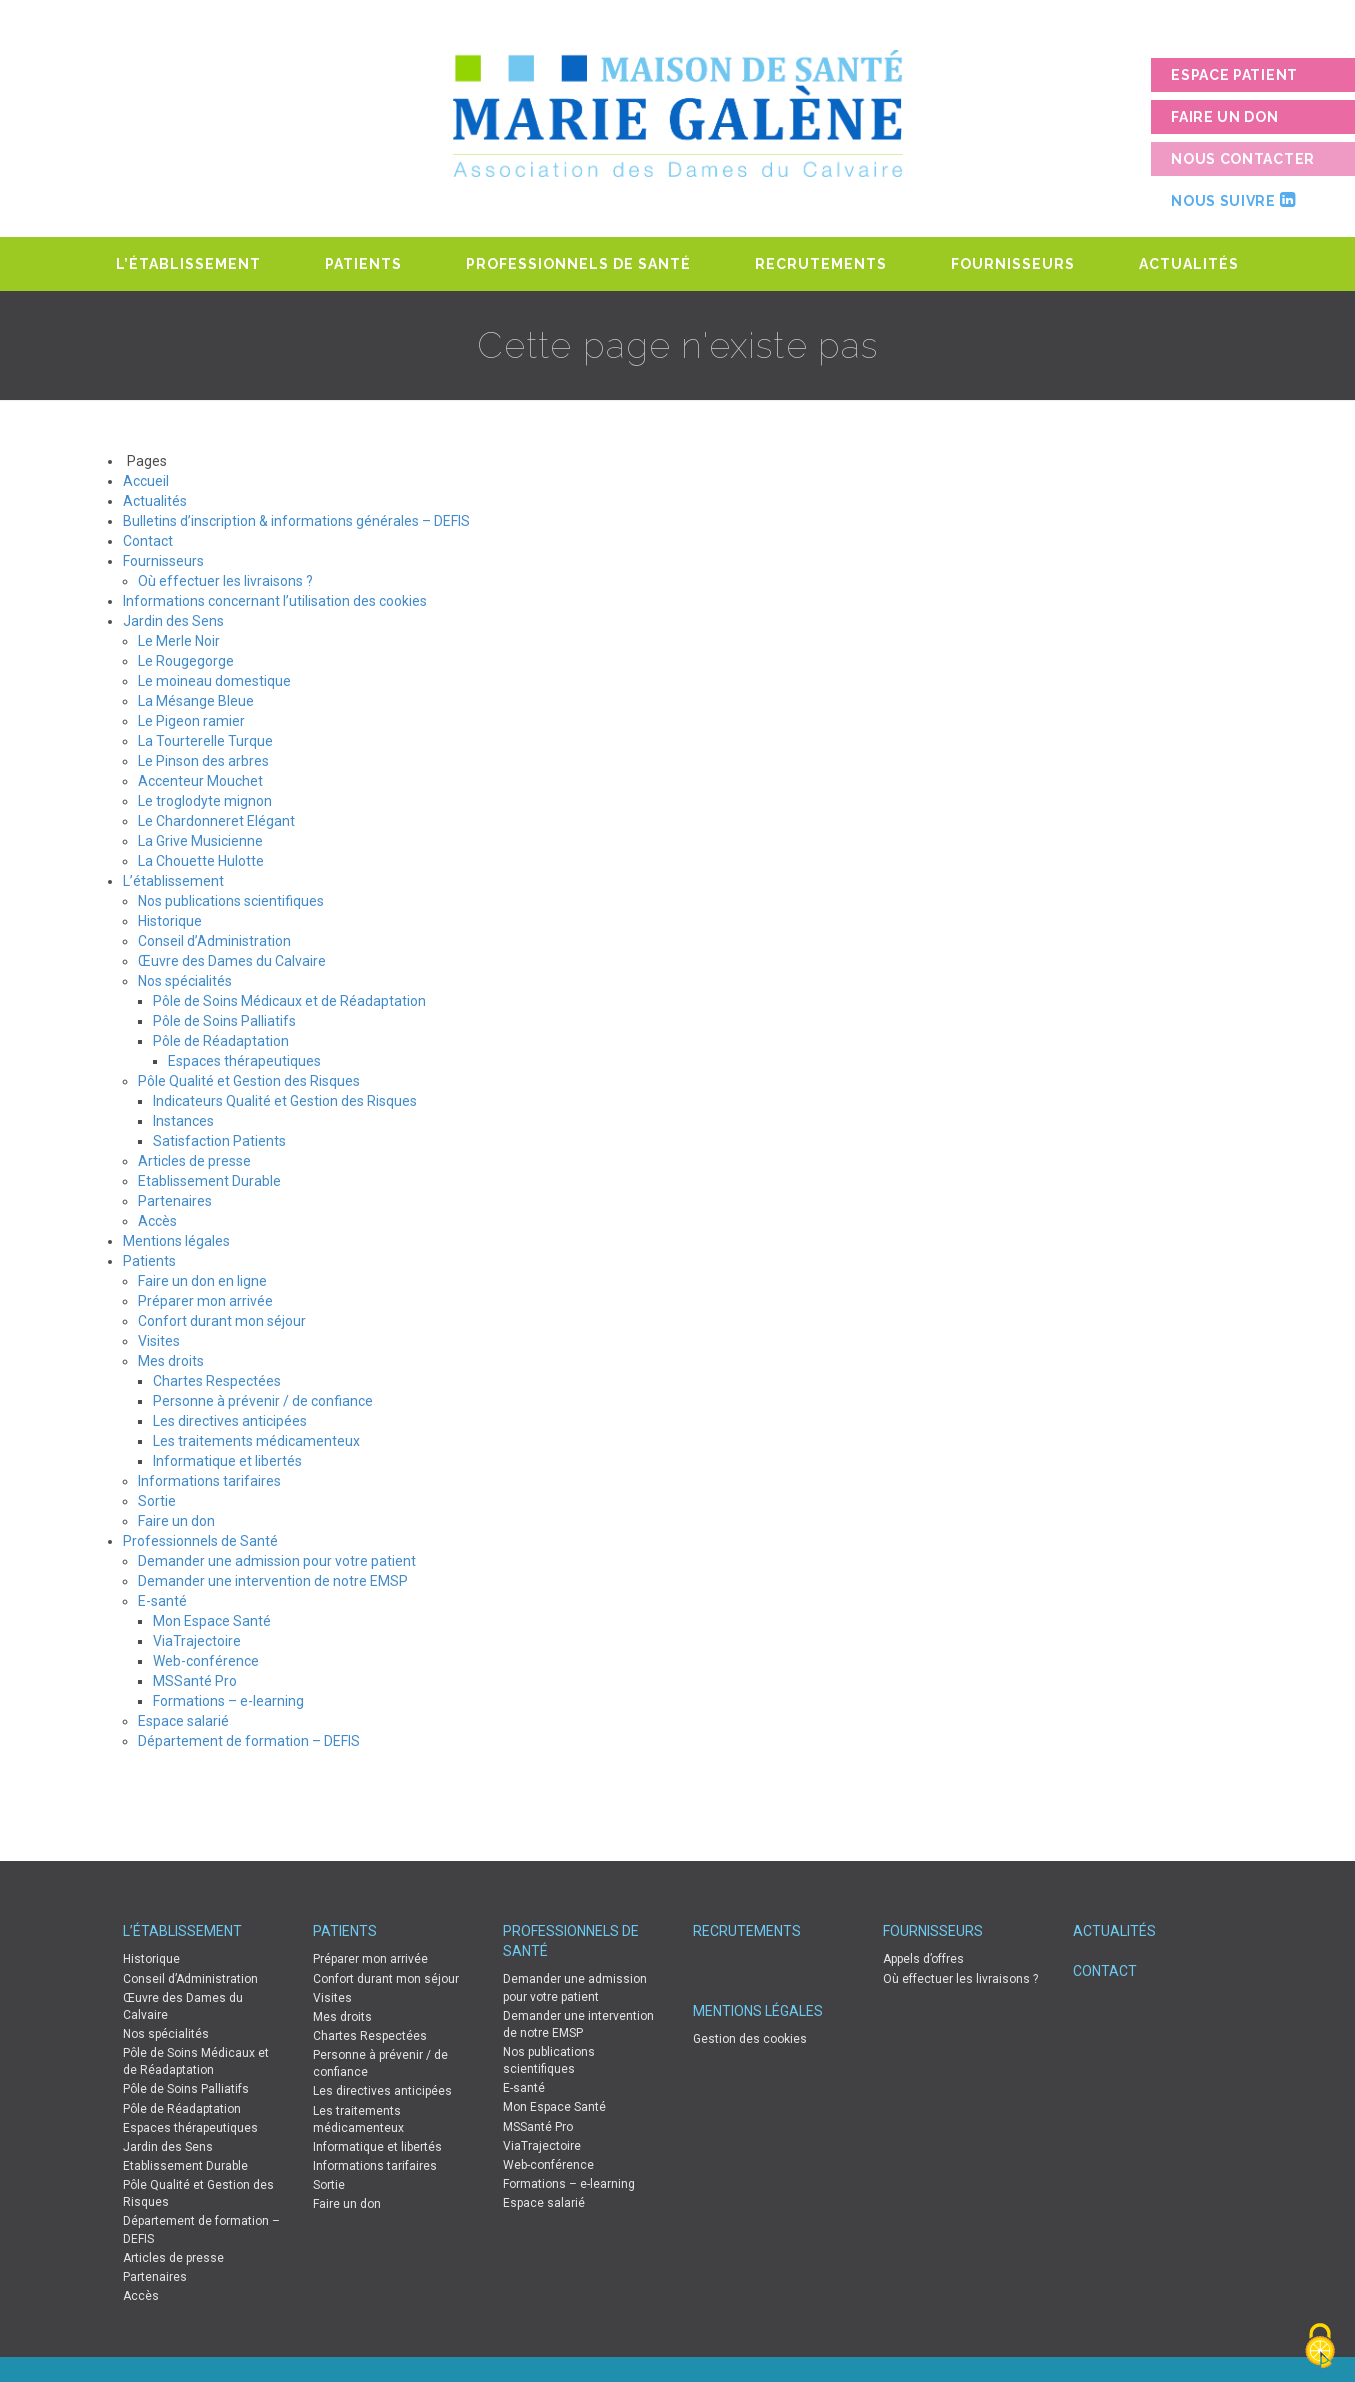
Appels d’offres (923, 1959)
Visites (159, 1341)
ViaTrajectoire (197, 1641)
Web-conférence (206, 1661)
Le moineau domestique (214, 681)
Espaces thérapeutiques (244, 1061)
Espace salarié (183, 1721)
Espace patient (1234, 75)
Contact (148, 541)
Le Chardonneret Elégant (216, 821)
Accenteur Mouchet (200, 781)
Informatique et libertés (227, 1461)
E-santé (162, 1601)
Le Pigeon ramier (191, 721)
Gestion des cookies (750, 2039)
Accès (157, 1221)
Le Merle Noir (179, 641)
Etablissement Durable (209, 1181)
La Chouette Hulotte (201, 861)
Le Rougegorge (186, 661)
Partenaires (175, 1201)
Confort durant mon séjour (222, 1321)
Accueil (146, 481)
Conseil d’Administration (214, 941)
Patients (363, 264)
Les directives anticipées (230, 1421)
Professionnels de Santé (578, 264)
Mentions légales (176, 1241)
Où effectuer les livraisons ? (225, 581)
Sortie (157, 1501)
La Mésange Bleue (196, 701)
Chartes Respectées (217, 1381)
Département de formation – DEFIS (249, 1741)
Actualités (1189, 264)
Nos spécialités (185, 981)
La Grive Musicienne (200, 841)
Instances (183, 1121)
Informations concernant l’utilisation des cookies (275, 601)
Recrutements (821, 264)
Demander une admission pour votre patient (277, 1561)
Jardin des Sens (173, 621)
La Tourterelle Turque (205, 741)
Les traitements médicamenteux (256, 1441)
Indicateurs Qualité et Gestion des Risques (285, 1101)
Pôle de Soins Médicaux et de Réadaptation (289, 1001)
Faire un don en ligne (202, 1281)
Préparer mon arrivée (205, 1301)
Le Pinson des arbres (203, 761)
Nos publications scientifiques (231, 901)
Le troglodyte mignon (205, 801)
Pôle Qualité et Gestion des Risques (249, 1081)
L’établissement (188, 264)
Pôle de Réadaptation (221, 1041)
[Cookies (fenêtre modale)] (1320, 2347)
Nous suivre (1233, 200)
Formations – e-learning (228, 1701)
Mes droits (171, 1361)
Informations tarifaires (209, 1481)
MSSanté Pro (195, 1681)
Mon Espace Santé (212, 1621)
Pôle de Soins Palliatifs (224, 1021)
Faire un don (1224, 117)
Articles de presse (194, 1161)
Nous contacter (1243, 159)
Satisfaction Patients (219, 1141)
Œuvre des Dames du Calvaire (232, 961)
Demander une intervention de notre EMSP (273, 1581)
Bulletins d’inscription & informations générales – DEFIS (296, 521)
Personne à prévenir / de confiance (263, 1401)
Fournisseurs (1013, 264)
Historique (170, 921)
